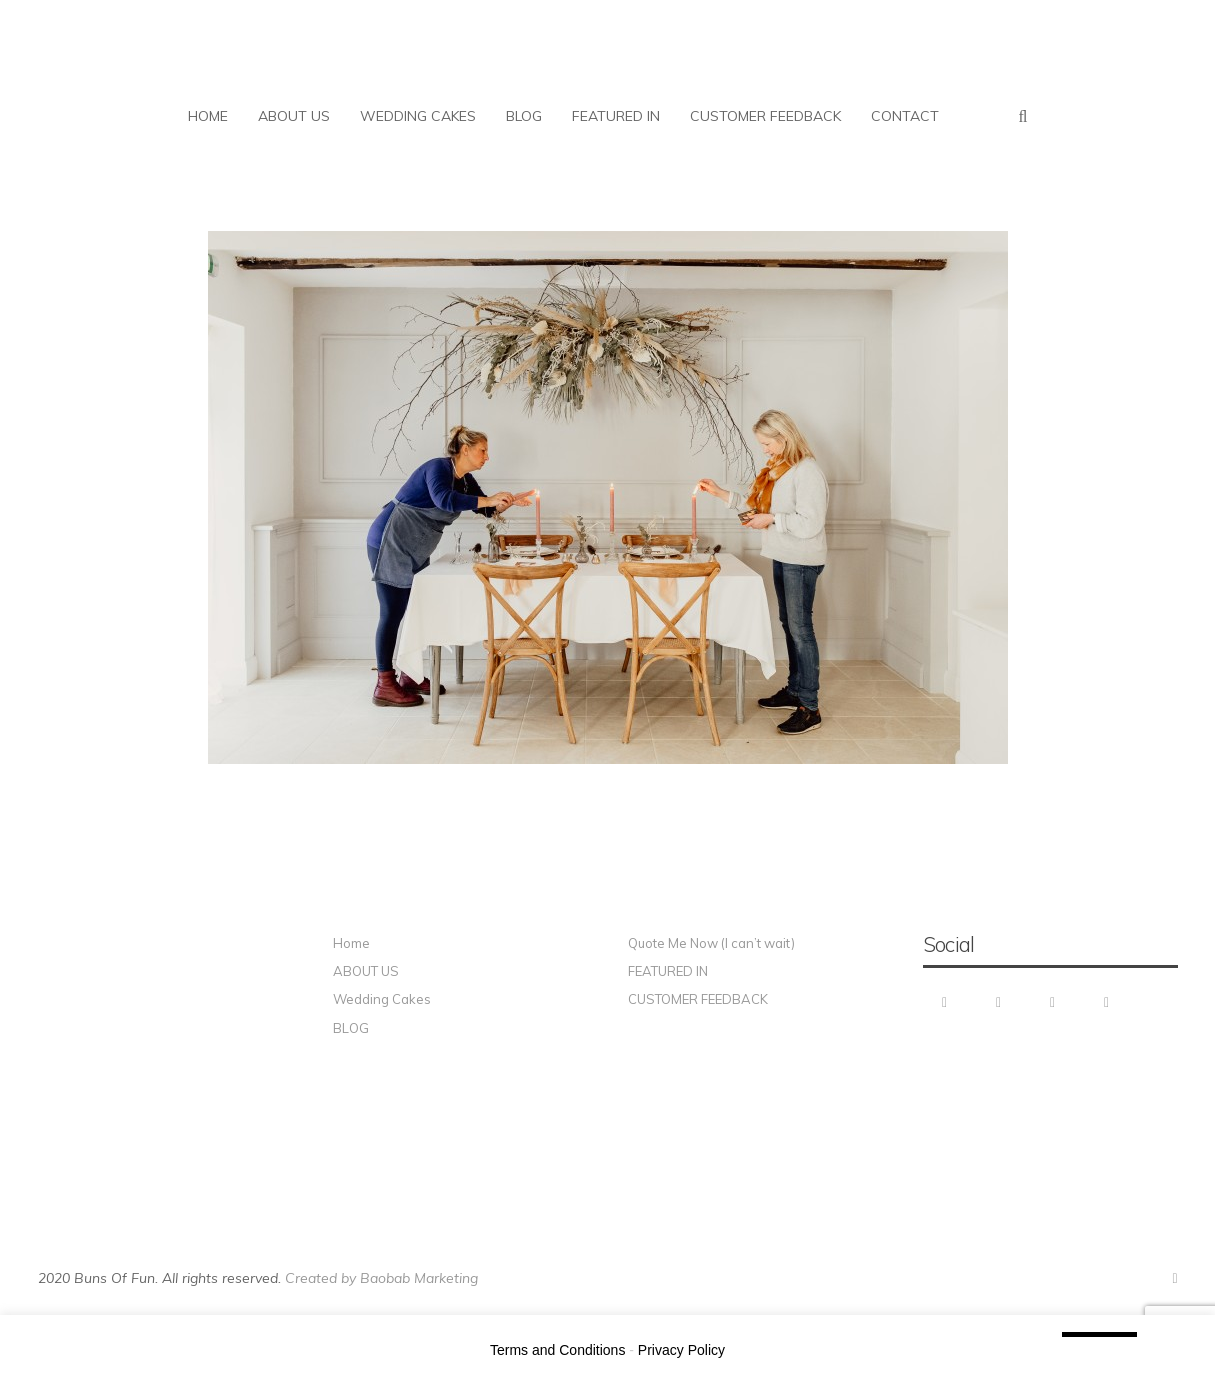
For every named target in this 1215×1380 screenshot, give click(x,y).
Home (351, 943)
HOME (208, 116)
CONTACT (905, 116)
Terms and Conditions (557, 1350)
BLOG (524, 116)
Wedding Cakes (382, 999)
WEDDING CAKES (418, 116)
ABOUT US (294, 116)
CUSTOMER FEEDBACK (765, 116)
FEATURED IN (616, 116)
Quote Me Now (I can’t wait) (711, 943)
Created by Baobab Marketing (381, 1278)
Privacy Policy (681, 1350)
